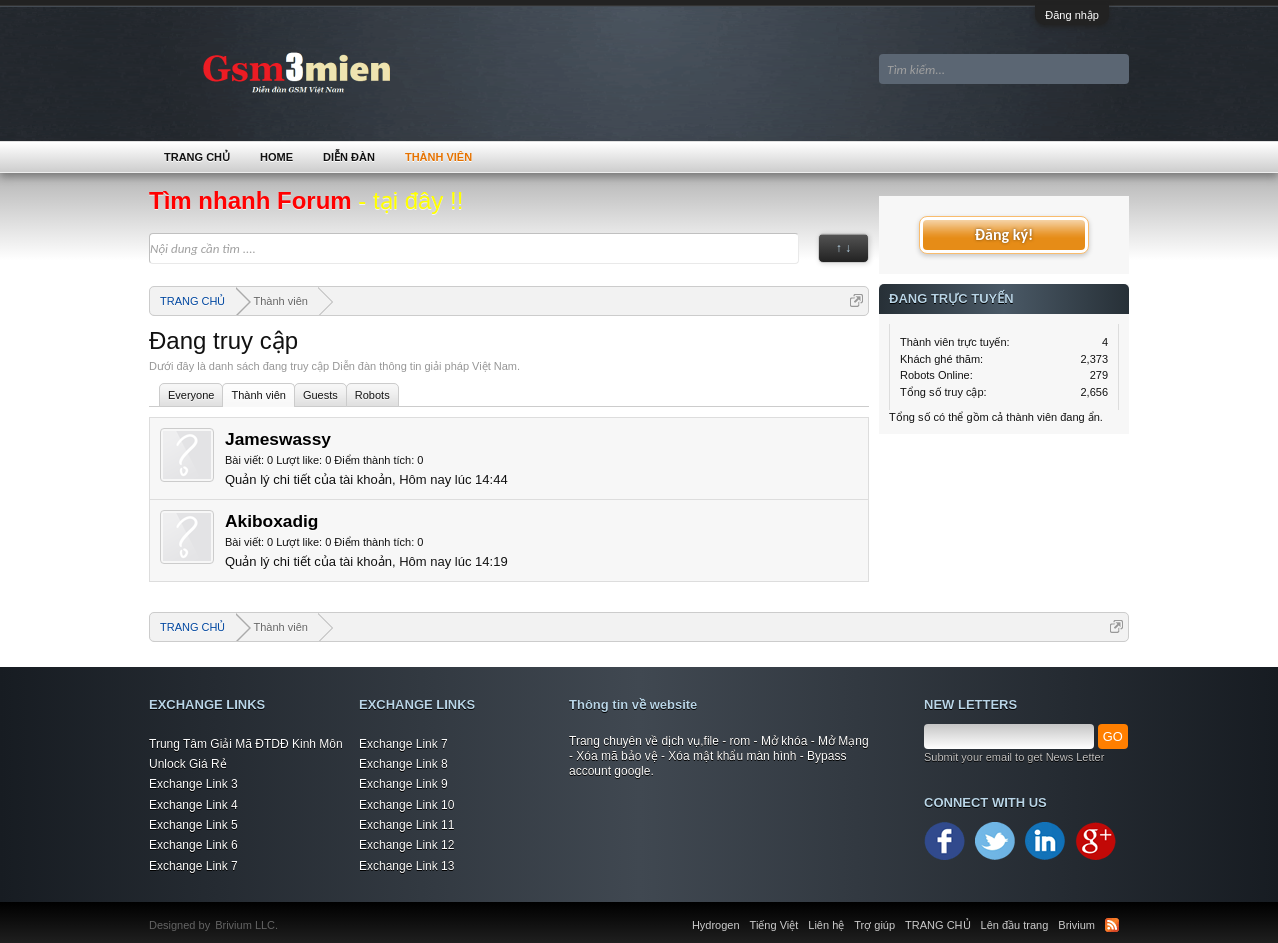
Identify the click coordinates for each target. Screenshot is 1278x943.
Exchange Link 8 (403, 764)
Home (276, 157)
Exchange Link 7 (193, 866)
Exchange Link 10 (406, 805)
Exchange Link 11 (406, 825)
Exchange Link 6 (193, 845)
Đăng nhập (1072, 15)
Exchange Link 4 (193, 805)
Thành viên (258, 395)
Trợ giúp (874, 925)
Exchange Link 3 (193, 784)
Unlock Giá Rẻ (188, 764)
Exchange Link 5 (193, 825)
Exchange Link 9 (403, 784)
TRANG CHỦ (197, 157)
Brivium (1076, 925)
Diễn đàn (349, 157)
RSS (1112, 925)
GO (1113, 736)
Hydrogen (716, 925)
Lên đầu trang (1015, 925)
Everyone (191, 395)
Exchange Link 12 (406, 845)
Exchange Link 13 (406, 866)
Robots (372, 395)
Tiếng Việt (774, 925)
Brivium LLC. (246, 925)
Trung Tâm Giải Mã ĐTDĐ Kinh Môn (246, 744)
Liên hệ (826, 925)
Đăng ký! (1004, 234)
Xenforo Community (288, 913)
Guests (320, 395)
